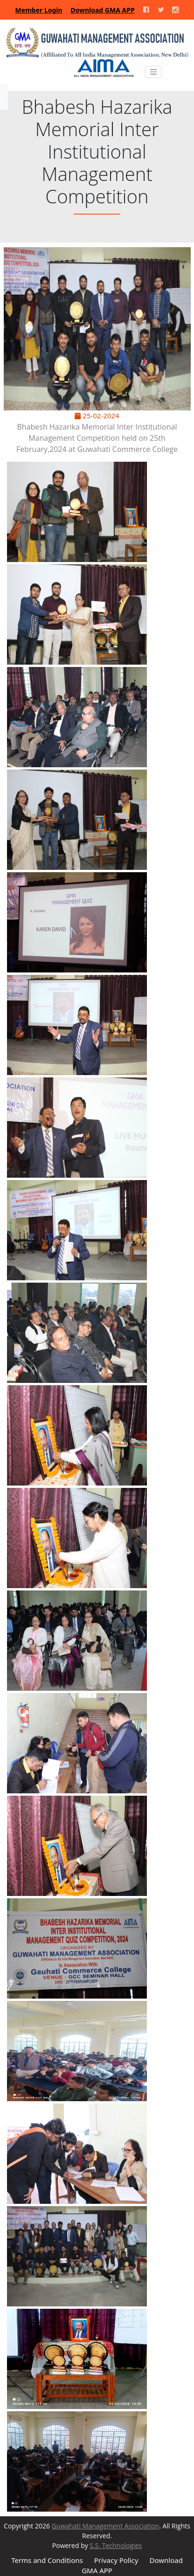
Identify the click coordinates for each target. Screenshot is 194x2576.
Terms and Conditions (47, 2560)
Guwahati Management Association (105, 2525)
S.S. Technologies (116, 2545)
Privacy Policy (116, 2560)
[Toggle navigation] (153, 72)
